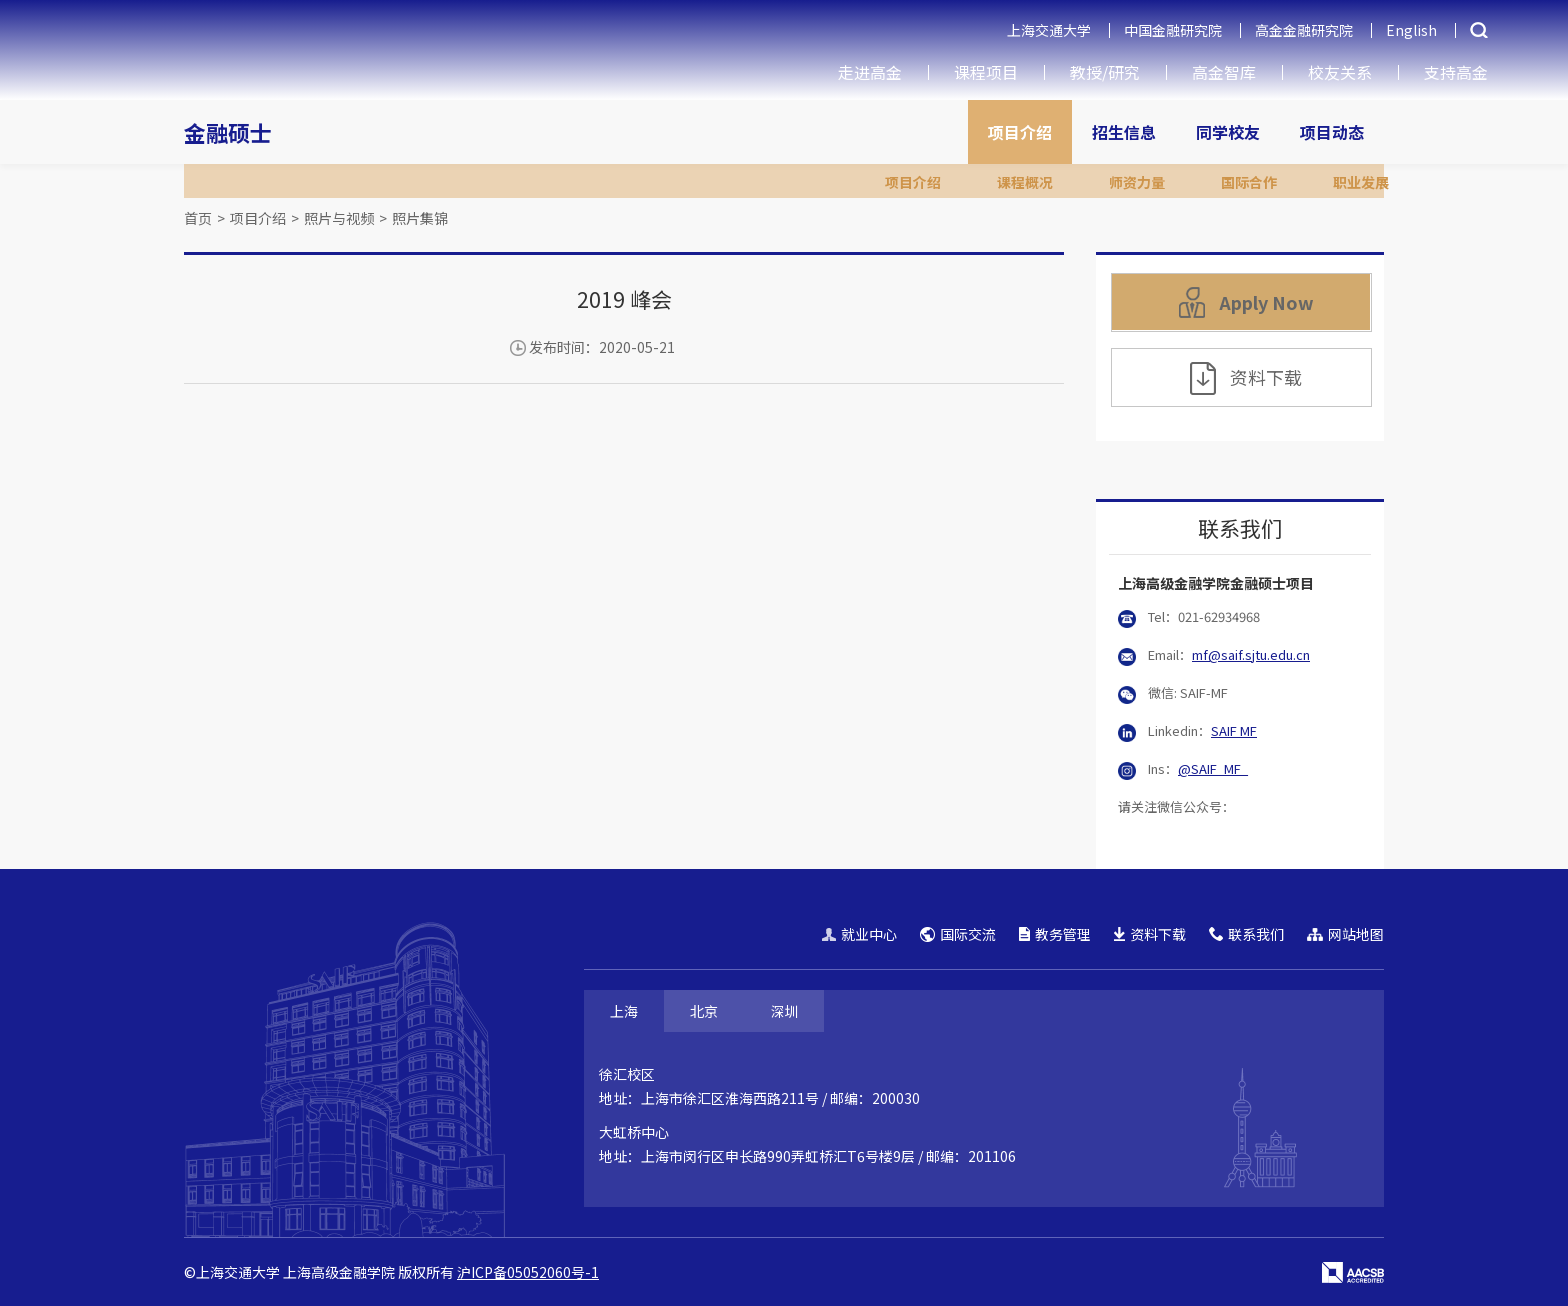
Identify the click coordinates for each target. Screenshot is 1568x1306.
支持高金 (1456, 72)
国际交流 (958, 934)
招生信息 (1124, 132)
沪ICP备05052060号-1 (528, 1272)
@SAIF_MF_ (1213, 768)
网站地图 (1345, 934)
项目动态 (1332, 132)
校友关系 (1340, 72)
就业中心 (859, 934)
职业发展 (1361, 182)
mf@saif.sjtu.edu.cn (1251, 654)
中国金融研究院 (1173, 30)
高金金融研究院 (1304, 30)
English (1411, 30)
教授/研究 (1105, 72)
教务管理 (1055, 934)
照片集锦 (420, 218)
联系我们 (1246, 934)
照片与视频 (339, 218)
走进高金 (870, 72)
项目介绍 (1020, 132)
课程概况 (1025, 182)
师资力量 (1137, 182)
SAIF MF (1234, 730)
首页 (198, 218)
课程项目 (986, 72)
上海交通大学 (1049, 30)
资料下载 (1246, 378)
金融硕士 (228, 132)
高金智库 (1224, 72)
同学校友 (1228, 132)
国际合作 (1249, 182)
